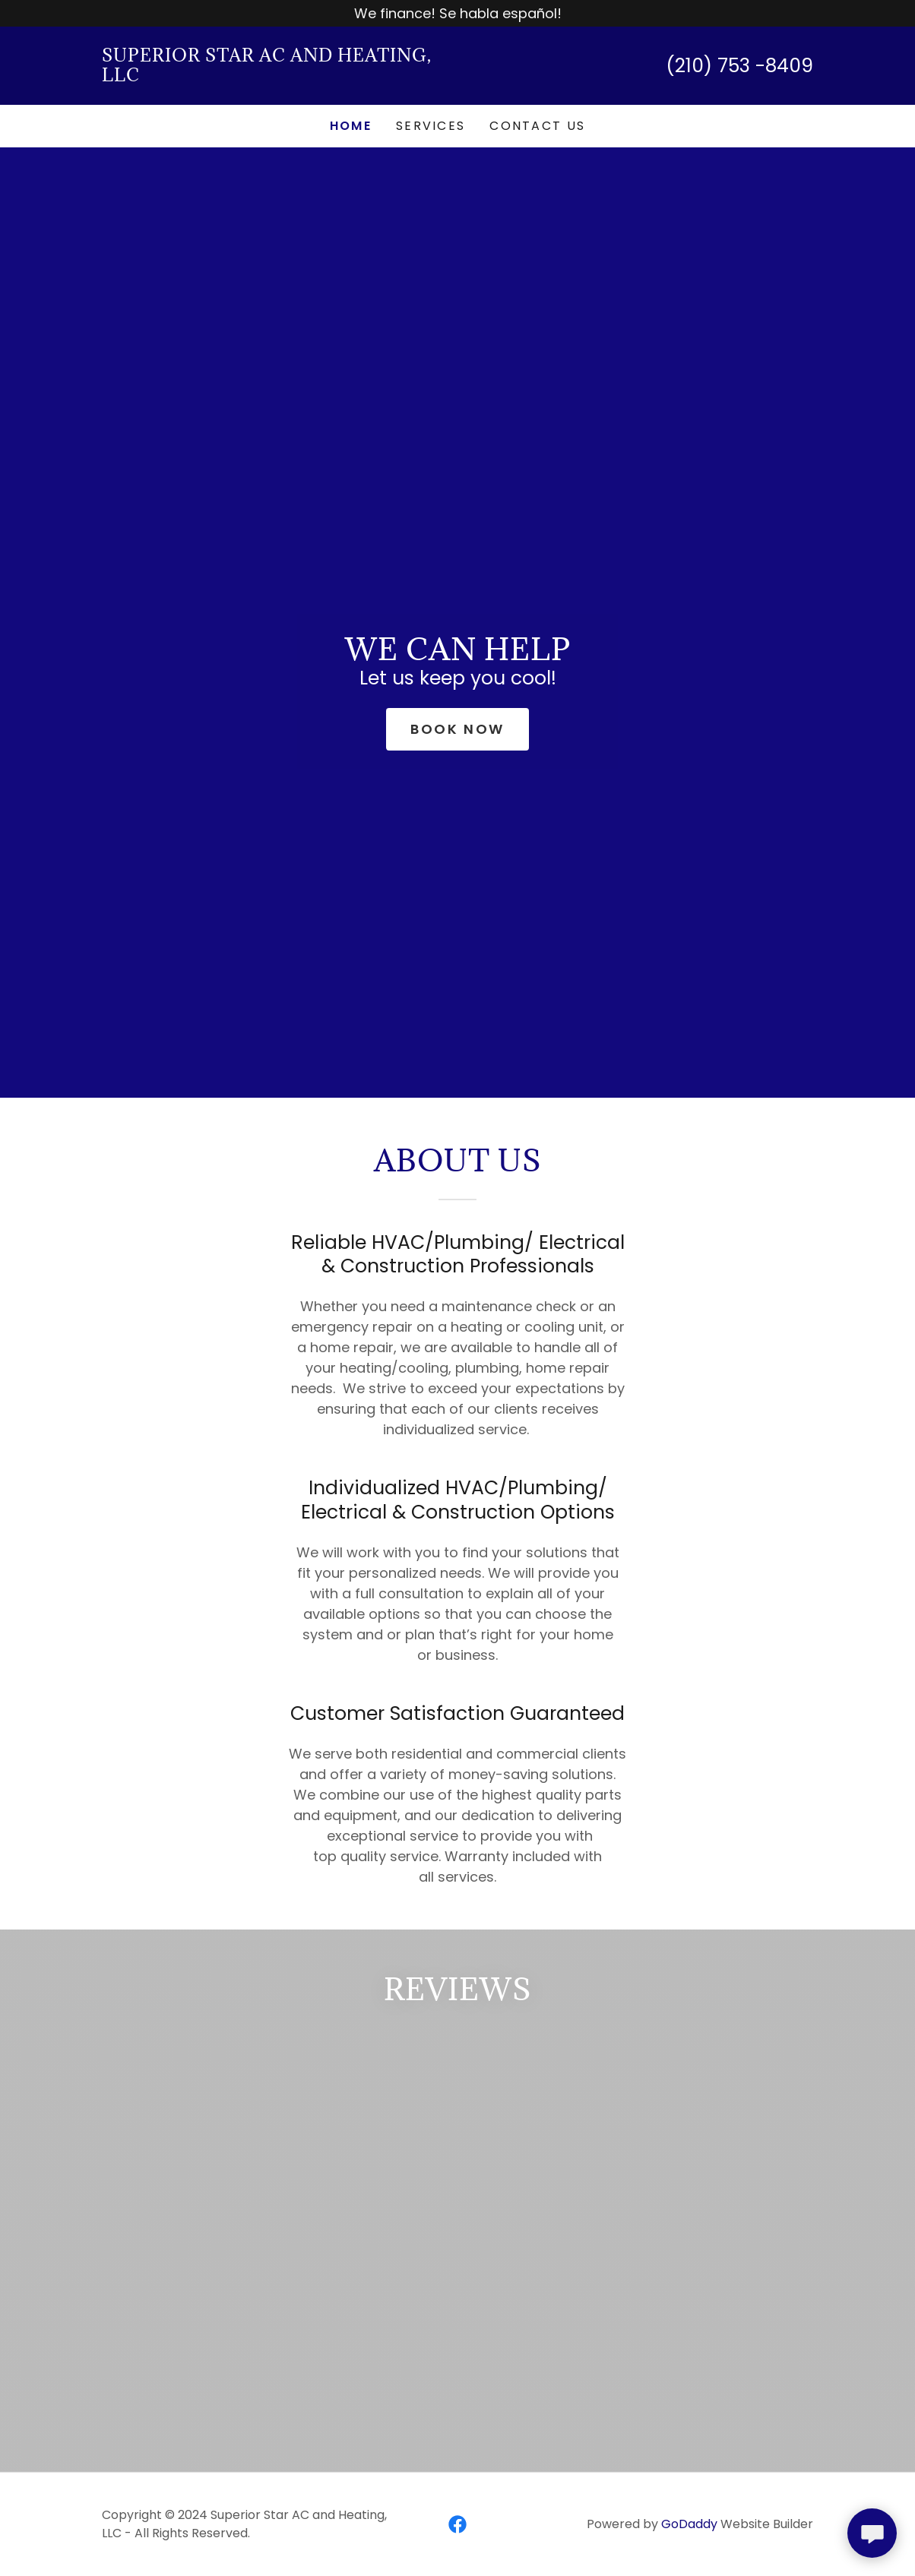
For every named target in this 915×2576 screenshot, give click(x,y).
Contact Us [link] (537, 125)
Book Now (457, 728)
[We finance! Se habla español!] (457, 13)
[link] (280, 76)
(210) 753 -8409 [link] (739, 65)
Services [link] (430, 125)
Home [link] (351, 125)
